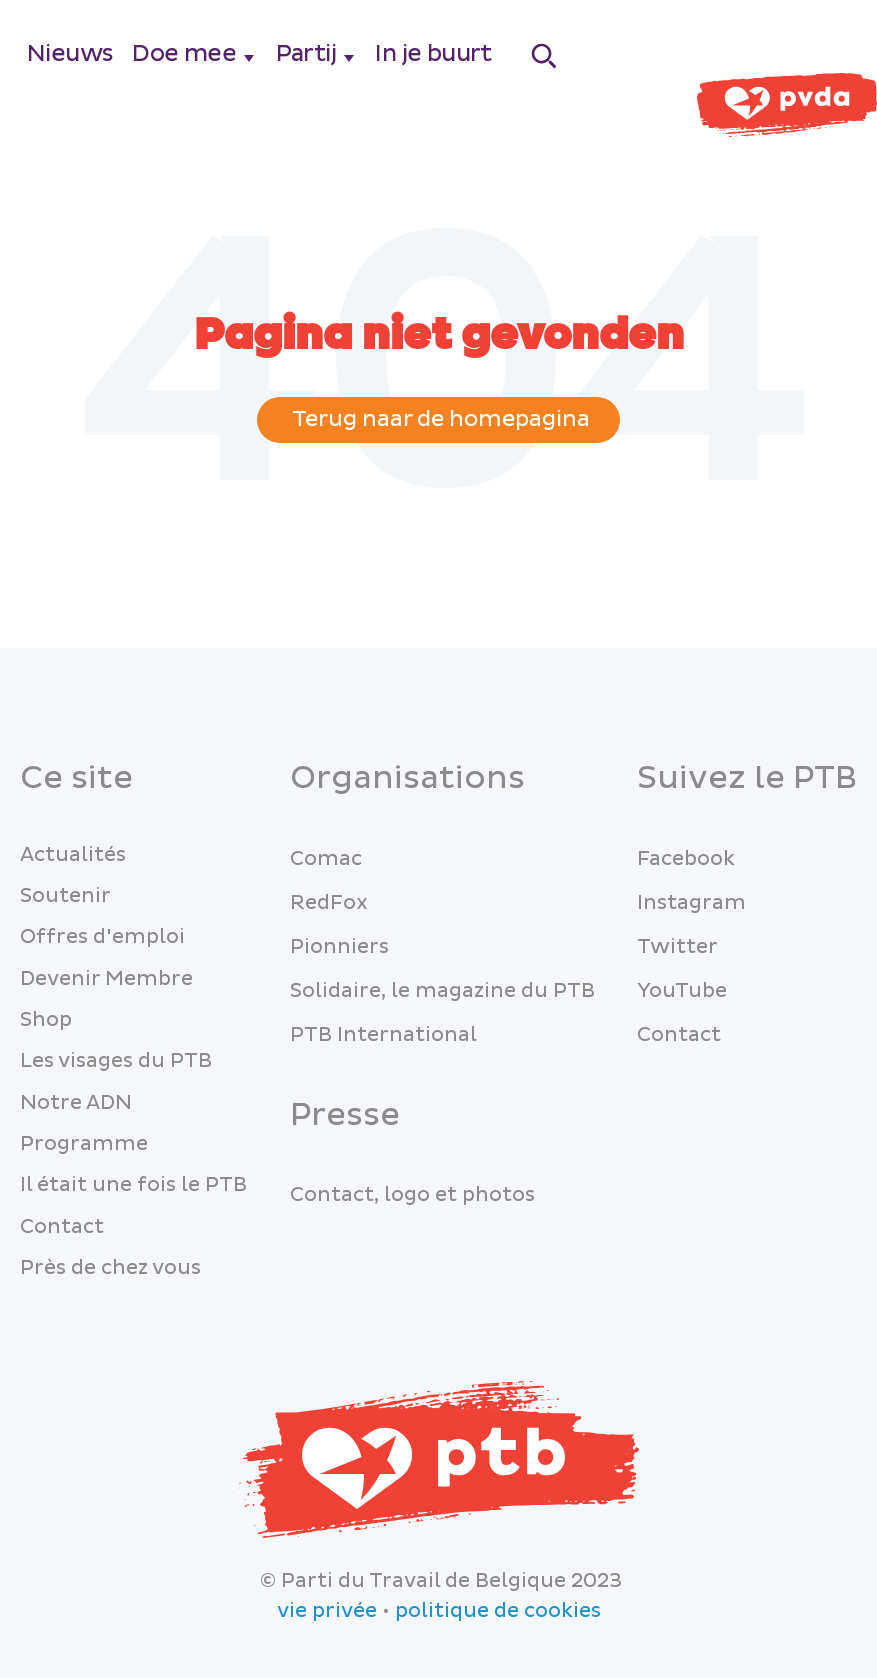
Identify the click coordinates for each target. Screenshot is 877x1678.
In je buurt (433, 53)
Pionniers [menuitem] (339, 947)
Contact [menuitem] (679, 1035)
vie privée (327, 1611)
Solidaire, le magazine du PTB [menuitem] (442, 991)
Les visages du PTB (116, 1061)
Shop (46, 1020)
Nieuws (70, 53)
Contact (62, 1227)
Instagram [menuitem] (691, 903)
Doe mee (184, 53)
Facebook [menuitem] (686, 859)
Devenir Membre (106, 979)
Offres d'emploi (102, 937)
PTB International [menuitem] (383, 1035)
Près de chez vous (110, 1268)
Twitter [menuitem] (677, 947)
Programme (84, 1144)
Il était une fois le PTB (133, 1185)
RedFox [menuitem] (329, 903)
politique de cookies (498, 1611)
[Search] (545, 55)
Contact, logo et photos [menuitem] (412, 1195)
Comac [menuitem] (326, 859)
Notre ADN (76, 1103)
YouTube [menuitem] (682, 991)
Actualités (73, 855)
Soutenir (65, 896)
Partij (306, 53)
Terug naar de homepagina (438, 419)
